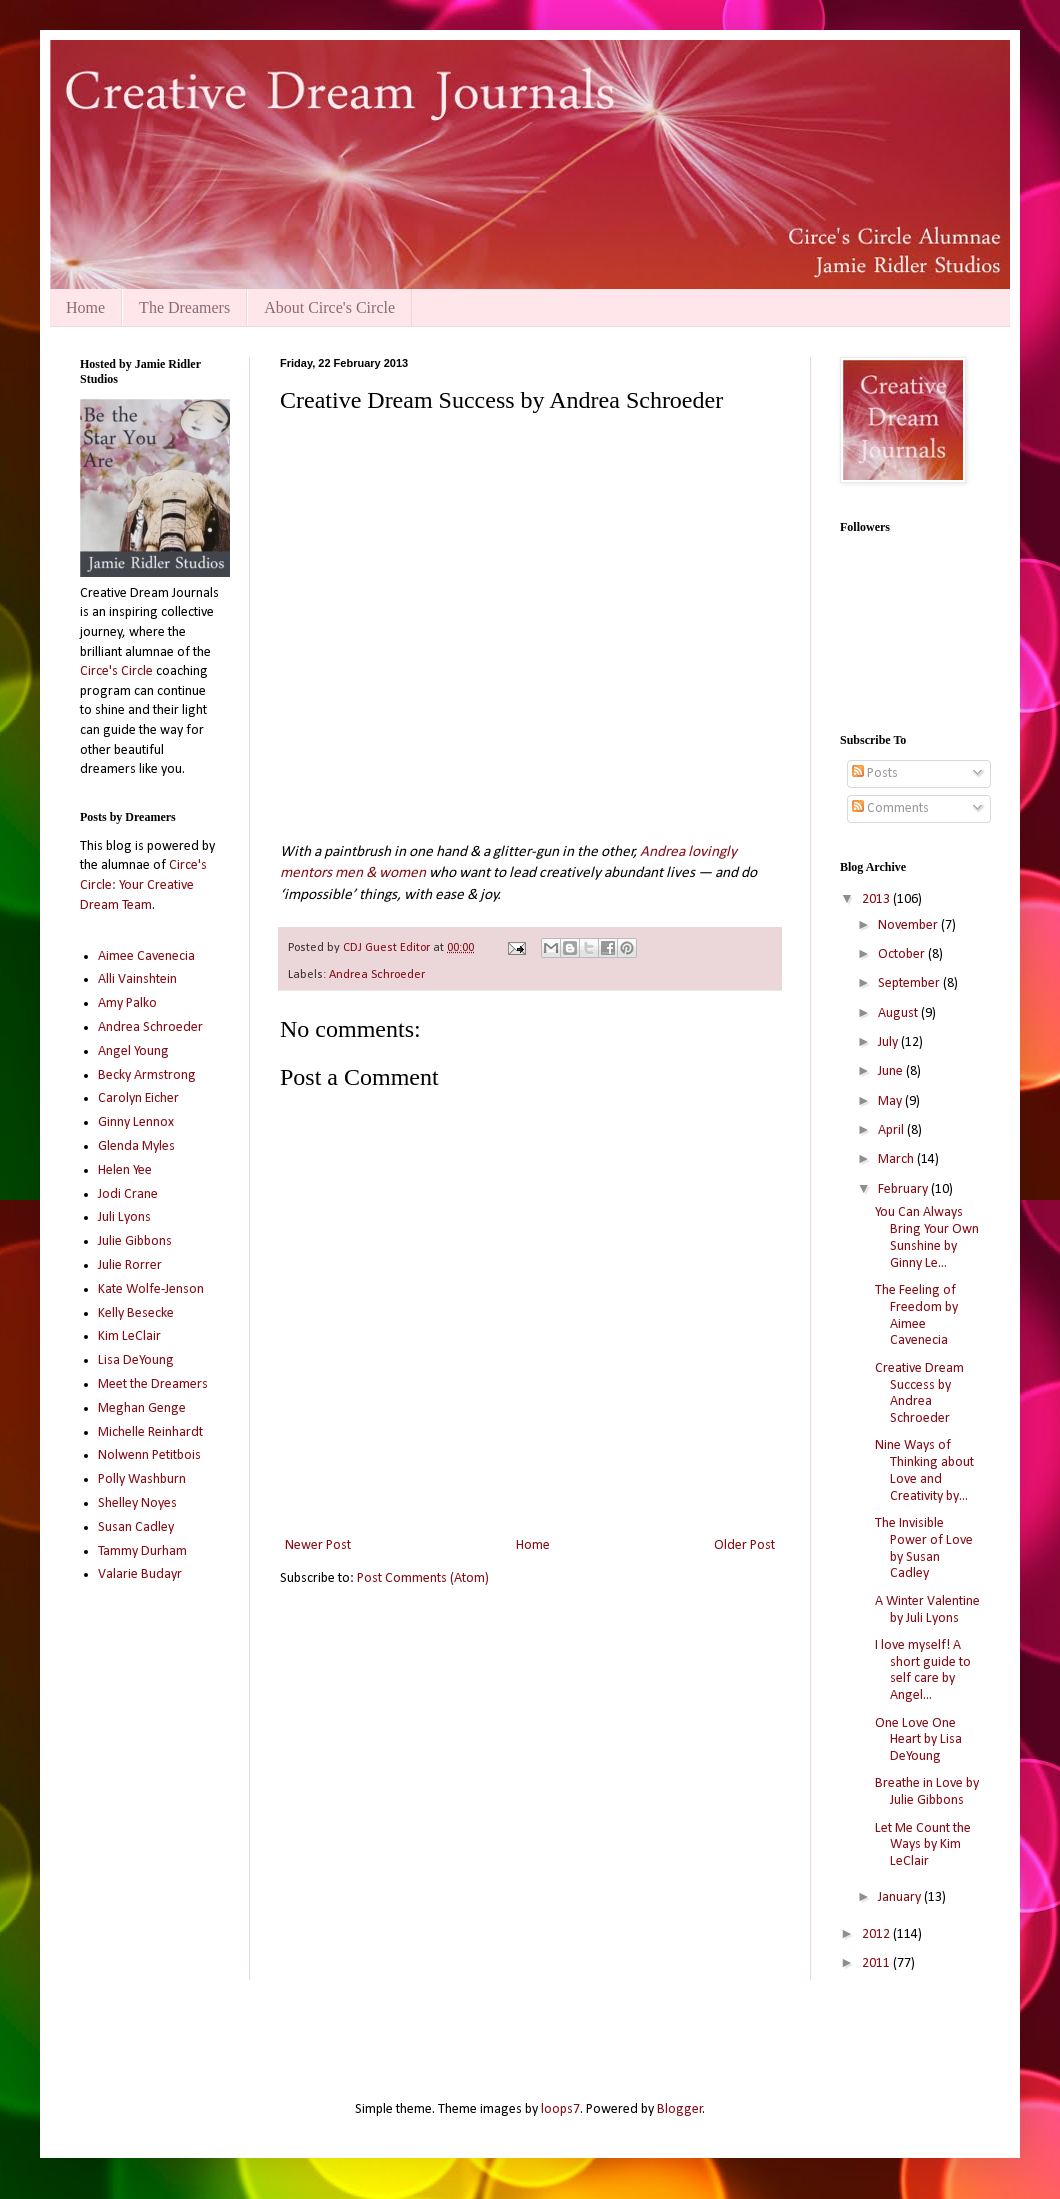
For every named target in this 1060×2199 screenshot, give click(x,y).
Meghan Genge (142, 1408)
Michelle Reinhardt (150, 1432)
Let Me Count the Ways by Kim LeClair (923, 1845)
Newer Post (318, 1545)
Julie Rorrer (130, 1265)
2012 (877, 1934)
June (892, 1071)
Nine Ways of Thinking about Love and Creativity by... (924, 1470)
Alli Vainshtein (137, 979)
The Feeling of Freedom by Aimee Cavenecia (916, 1315)
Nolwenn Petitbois (149, 1455)
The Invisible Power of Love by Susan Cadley (924, 1548)
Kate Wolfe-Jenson (151, 1289)
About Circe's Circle (329, 307)
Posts (875, 773)
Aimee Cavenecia (146, 956)
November (909, 925)
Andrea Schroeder (377, 975)
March (897, 1159)
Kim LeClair (129, 1336)
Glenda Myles (136, 1146)
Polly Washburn (142, 1479)
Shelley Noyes (137, 1503)
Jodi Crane (128, 1194)
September (910, 983)
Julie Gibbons (135, 1241)
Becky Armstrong (147, 1075)
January (901, 1897)
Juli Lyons (124, 1217)
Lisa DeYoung (136, 1360)
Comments (890, 808)
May (891, 1101)
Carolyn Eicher (138, 1098)
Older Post (744, 1545)
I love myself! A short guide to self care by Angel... (923, 1670)
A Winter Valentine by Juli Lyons (927, 1610)
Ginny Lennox (136, 1122)
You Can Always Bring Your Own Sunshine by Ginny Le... (927, 1237)
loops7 (560, 2109)
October (903, 954)
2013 (877, 899)
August (899, 1013)
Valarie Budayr (140, 1574)
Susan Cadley (136, 1527)
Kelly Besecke (136, 1313)
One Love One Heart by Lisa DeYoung (918, 1740)
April (892, 1130)
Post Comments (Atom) (423, 1578)
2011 (877, 1963)
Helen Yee (125, 1170)
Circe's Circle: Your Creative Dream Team (143, 885)
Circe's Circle (116, 671)
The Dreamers (184, 307)
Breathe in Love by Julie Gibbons (927, 1792)
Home (85, 307)
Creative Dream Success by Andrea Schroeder (919, 1393)
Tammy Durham (142, 1551)
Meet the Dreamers (153, 1384)
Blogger (680, 2109)
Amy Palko (127, 1003)
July (889, 1042)
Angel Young (133, 1051)
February (904, 1189)
